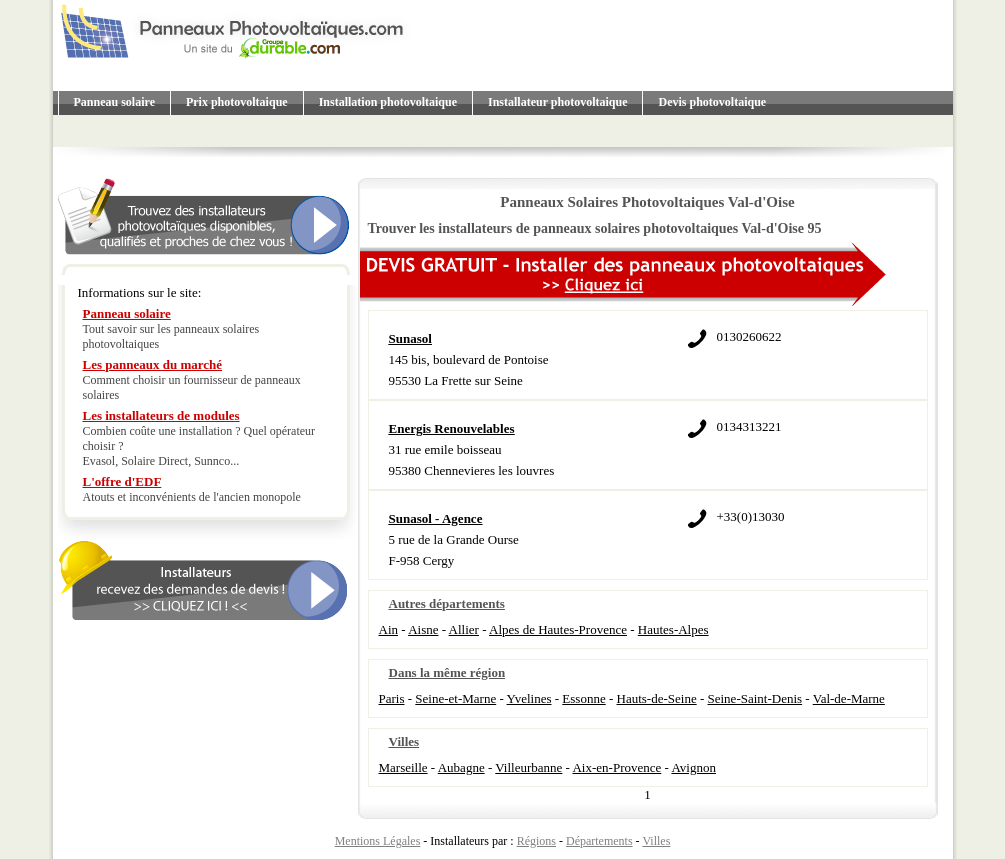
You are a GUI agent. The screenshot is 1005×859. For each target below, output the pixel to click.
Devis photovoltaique (712, 102)
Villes (656, 841)
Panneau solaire (114, 102)
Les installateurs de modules (161, 415)
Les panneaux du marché (153, 364)
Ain (389, 629)
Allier (464, 629)
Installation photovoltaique (388, 102)
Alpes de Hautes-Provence (558, 629)
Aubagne (461, 767)
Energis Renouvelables (452, 428)
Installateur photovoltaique (557, 102)
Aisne (423, 629)
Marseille (403, 767)
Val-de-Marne (849, 698)
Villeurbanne (528, 767)
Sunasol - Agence (436, 518)
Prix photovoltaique (237, 102)
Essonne (583, 698)
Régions (536, 841)
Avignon (693, 767)
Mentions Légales (378, 841)
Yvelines (529, 698)
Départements (599, 841)
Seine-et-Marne (455, 698)
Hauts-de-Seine (657, 698)
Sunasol (410, 338)
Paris (392, 698)
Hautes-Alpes (673, 629)
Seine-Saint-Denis (755, 698)
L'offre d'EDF (122, 481)
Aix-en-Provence (616, 767)
